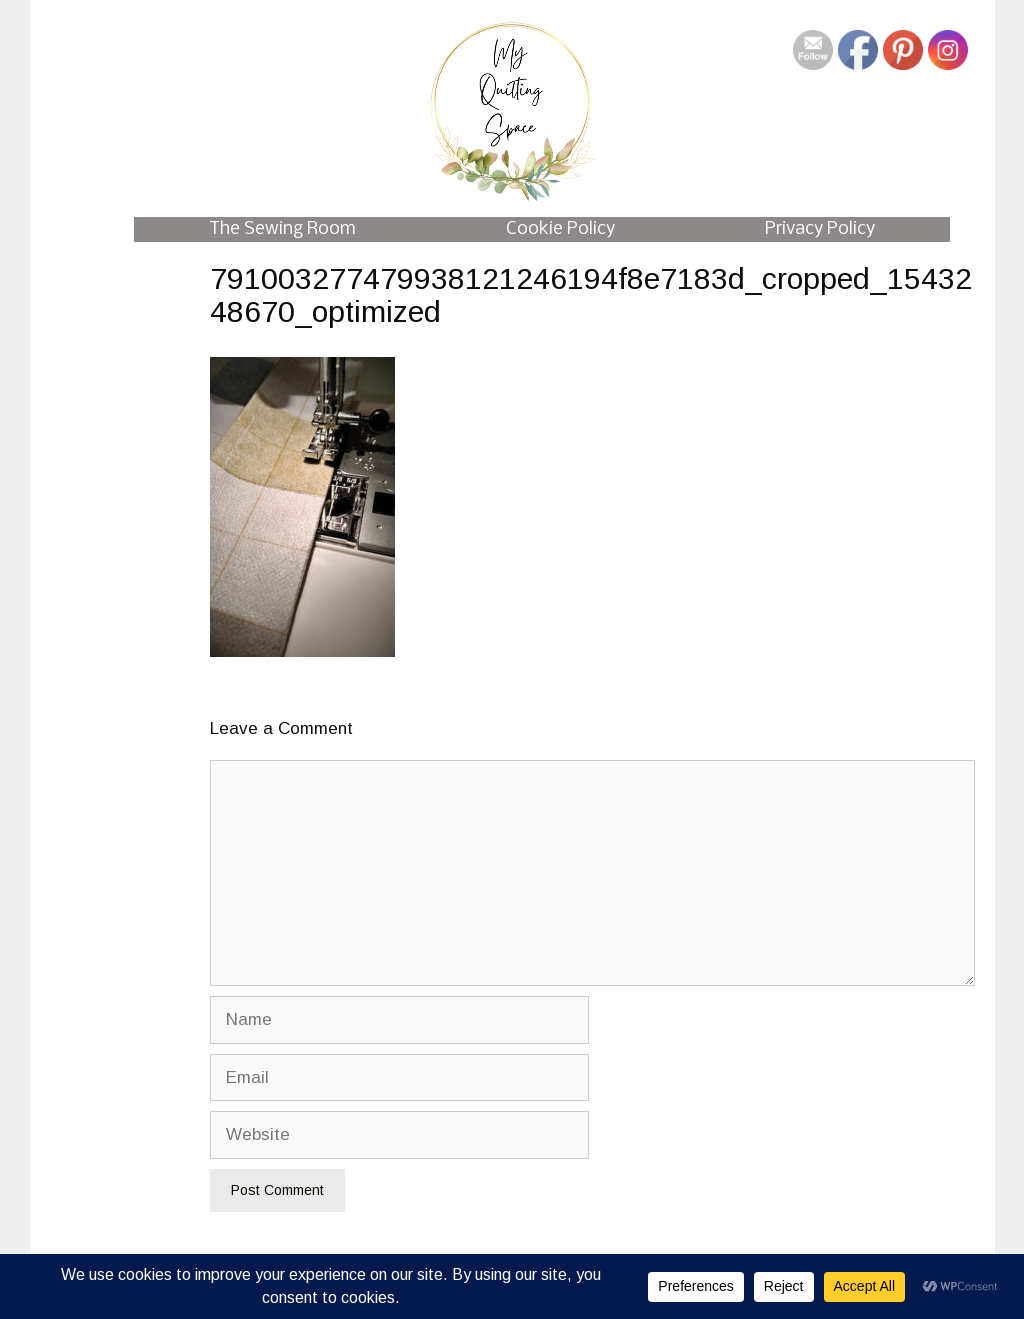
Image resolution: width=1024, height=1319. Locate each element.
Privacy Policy (820, 229)
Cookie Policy (560, 229)
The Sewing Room (282, 229)
